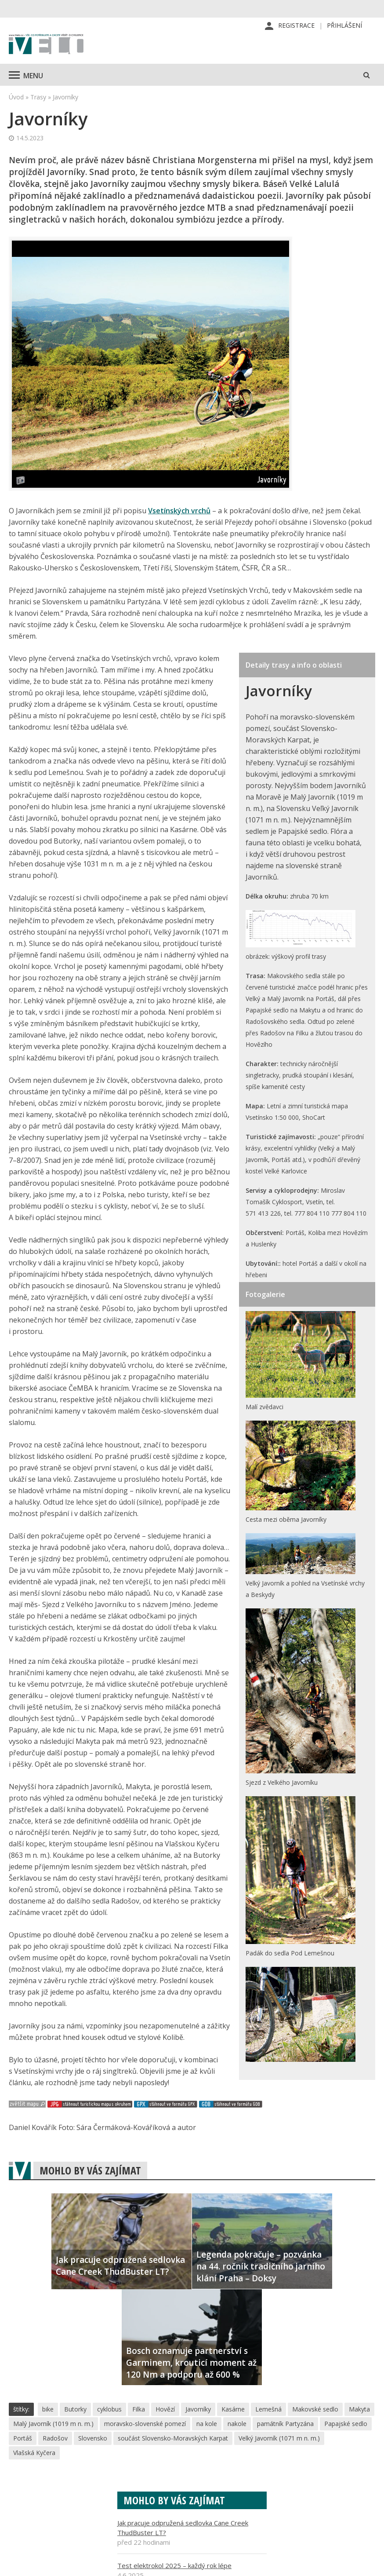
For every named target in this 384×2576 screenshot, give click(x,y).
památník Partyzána (285, 2425)
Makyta (359, 2410)
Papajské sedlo (345, 2425)
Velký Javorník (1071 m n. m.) (279, 2439)
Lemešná (268, 2410)
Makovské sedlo (315, 2410)
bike (48, 2410)
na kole (206, 2425)
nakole (237, 2425)
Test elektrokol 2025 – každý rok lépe (174, 2566)
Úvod (16, 98)
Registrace (296, 26)
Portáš (22, 2439)
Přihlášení (344, 26)
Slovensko (92, 2439)
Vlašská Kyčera (34, 2454)
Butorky (75, 2410)
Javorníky (198, 2410)
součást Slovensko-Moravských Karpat (173, 2439)
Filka (138, 2410)
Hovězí (165, 2410)
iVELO (46, 46)
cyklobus (109, 2410)
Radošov (55, 2439)
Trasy (38, 98)
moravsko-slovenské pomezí (145, 2425)
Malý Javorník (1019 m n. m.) (53, 2425)
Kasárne (233, 2410)
